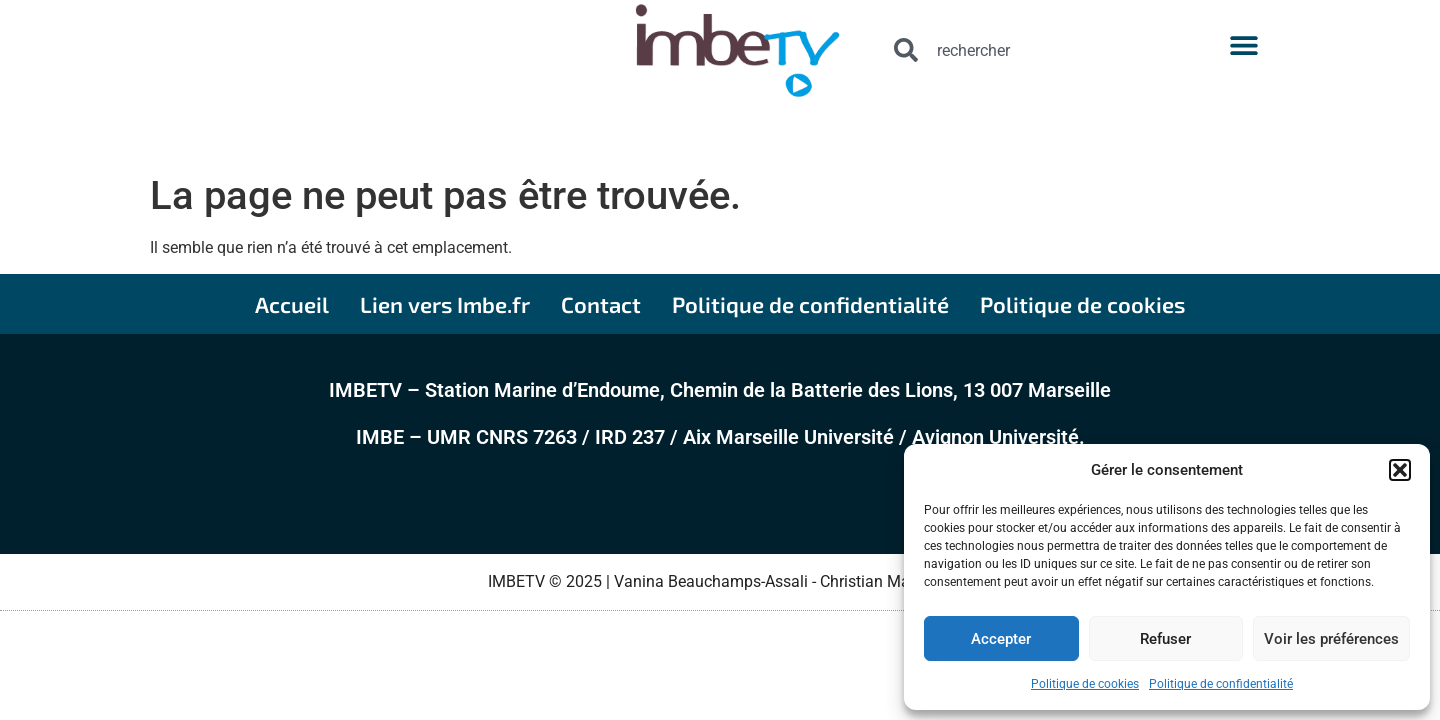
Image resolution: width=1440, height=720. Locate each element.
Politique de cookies (1085, 684)
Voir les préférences (1331, 639)
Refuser (1165, 639)
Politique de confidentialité (1221, 684)
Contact (601, 304)
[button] (1400, 470)
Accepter (1001, 639)
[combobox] (1020, 50)
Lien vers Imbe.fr (445, 304)
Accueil (292, 304)
